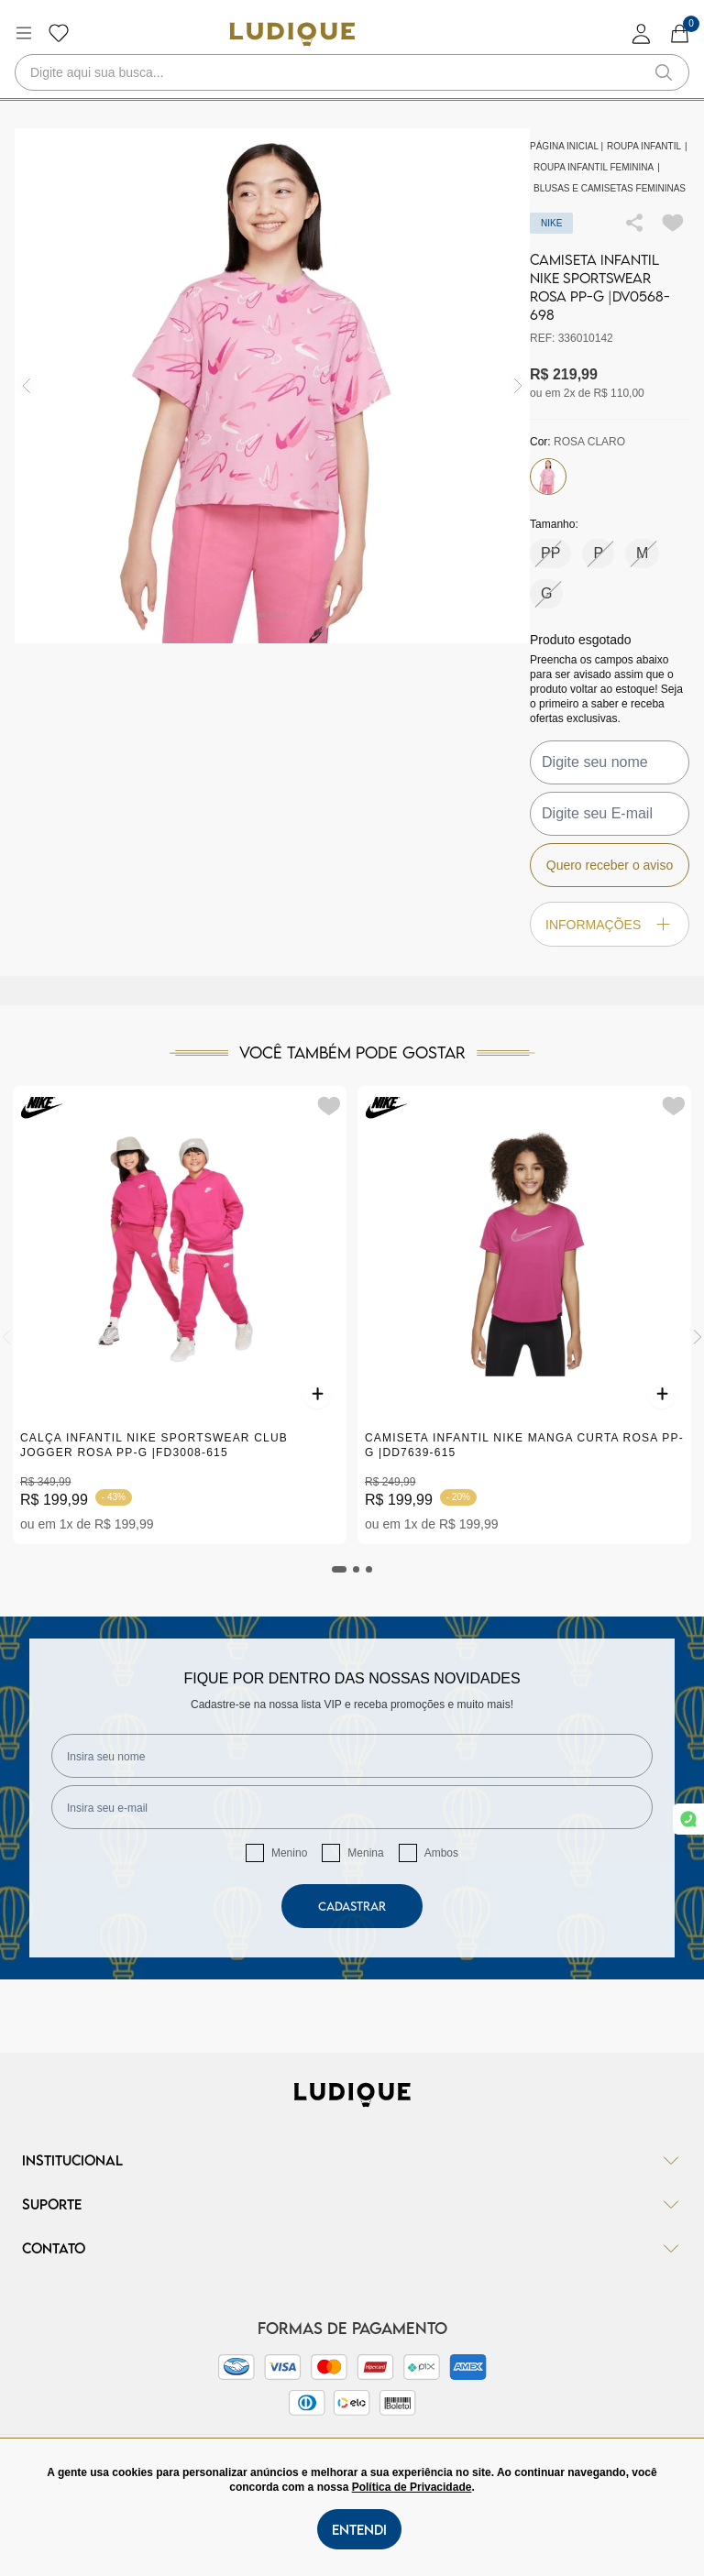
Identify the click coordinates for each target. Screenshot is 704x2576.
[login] (642, 33)
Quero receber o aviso (610, 865)
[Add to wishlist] (673, 223)
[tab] (339, 1569)
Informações (609, 924)
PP (550, 553)
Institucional (352, 2160)
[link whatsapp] (688, 1819)
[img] (518, 386)
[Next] (697, 1337)
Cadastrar (352, 1906)
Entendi (359, 2529)
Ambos (441, 1853)
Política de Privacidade (412, 2487)
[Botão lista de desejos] (59, 33)
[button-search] (664, 72)
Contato (352, 2248)
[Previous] (6, 1337)
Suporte (352, 2204)
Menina (365, 1853)
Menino (289, 1853)
